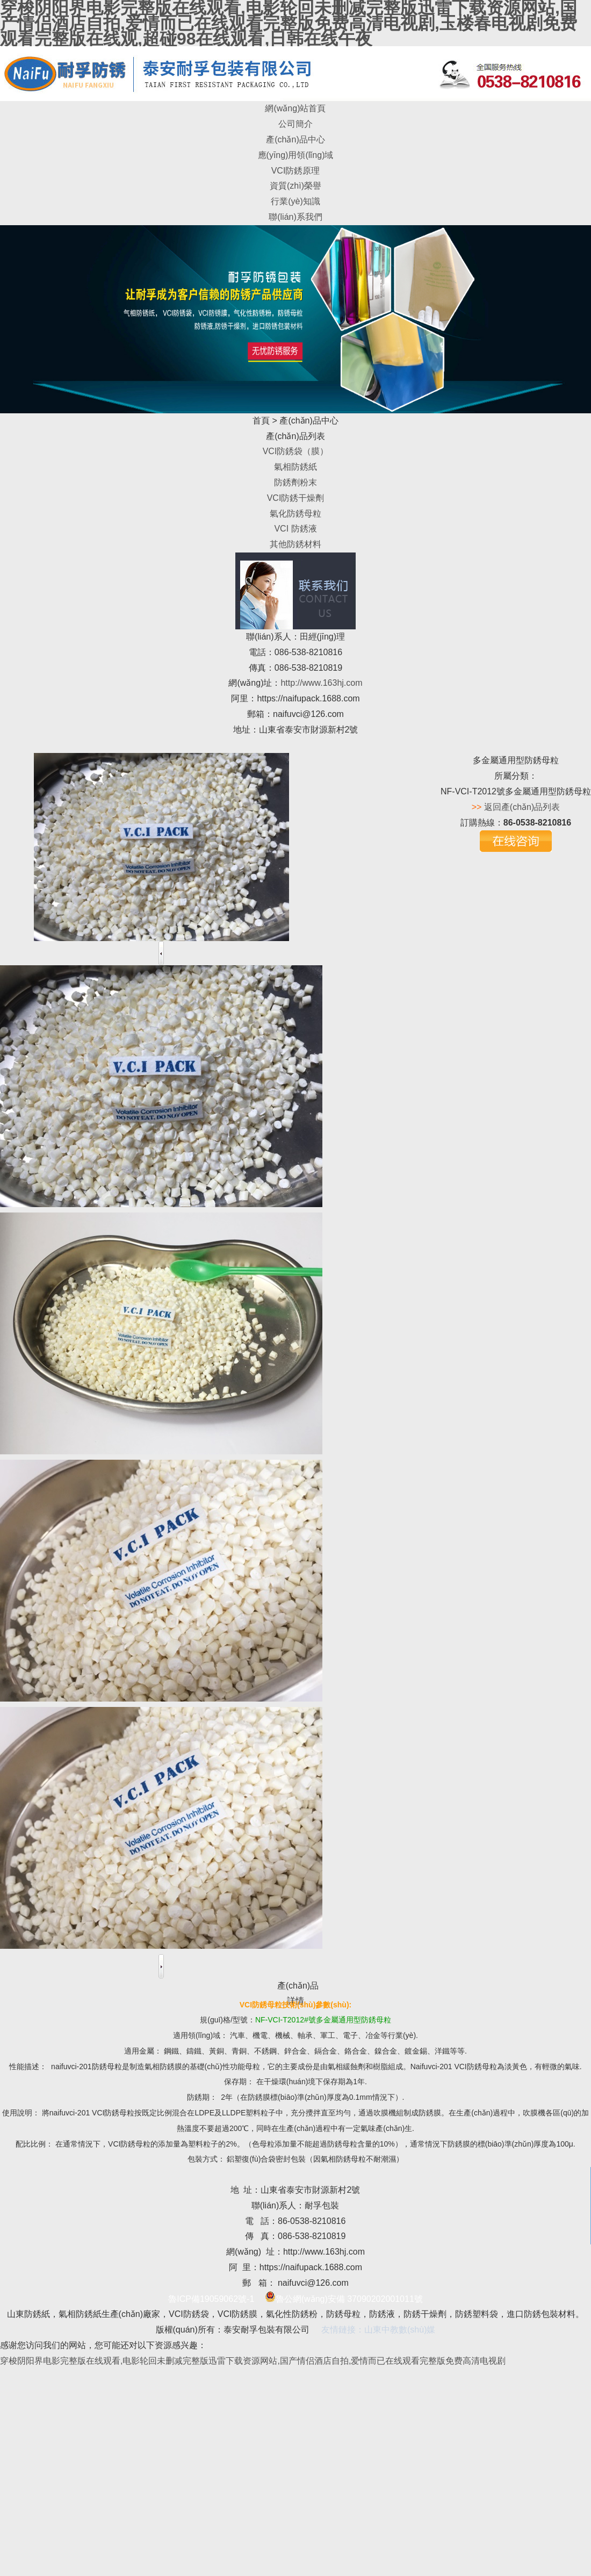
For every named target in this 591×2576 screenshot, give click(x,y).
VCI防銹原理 (295, 170)
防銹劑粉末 (295, 482)
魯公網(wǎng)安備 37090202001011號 (344, 2299)
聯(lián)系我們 (295, 216)
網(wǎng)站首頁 (295, 108)
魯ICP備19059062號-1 (211, 2299)
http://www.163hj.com (321, 682)
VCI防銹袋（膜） (296, 451)
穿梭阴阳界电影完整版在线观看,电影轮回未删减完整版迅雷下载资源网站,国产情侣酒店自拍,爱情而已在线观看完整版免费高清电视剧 (253, 2360)
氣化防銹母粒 (295, 513)
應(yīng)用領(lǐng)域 (296, 155)
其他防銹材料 (295, 544)
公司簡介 (295, 123)
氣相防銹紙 (295, 466)
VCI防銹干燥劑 (296, 498)
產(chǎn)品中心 (295, 139)
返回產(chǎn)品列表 (522, 807)
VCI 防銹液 (295, 528)
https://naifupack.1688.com (308, 698)
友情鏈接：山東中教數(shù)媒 (378, 2329)
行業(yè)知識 (295, 201)
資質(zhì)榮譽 (295, 185)
